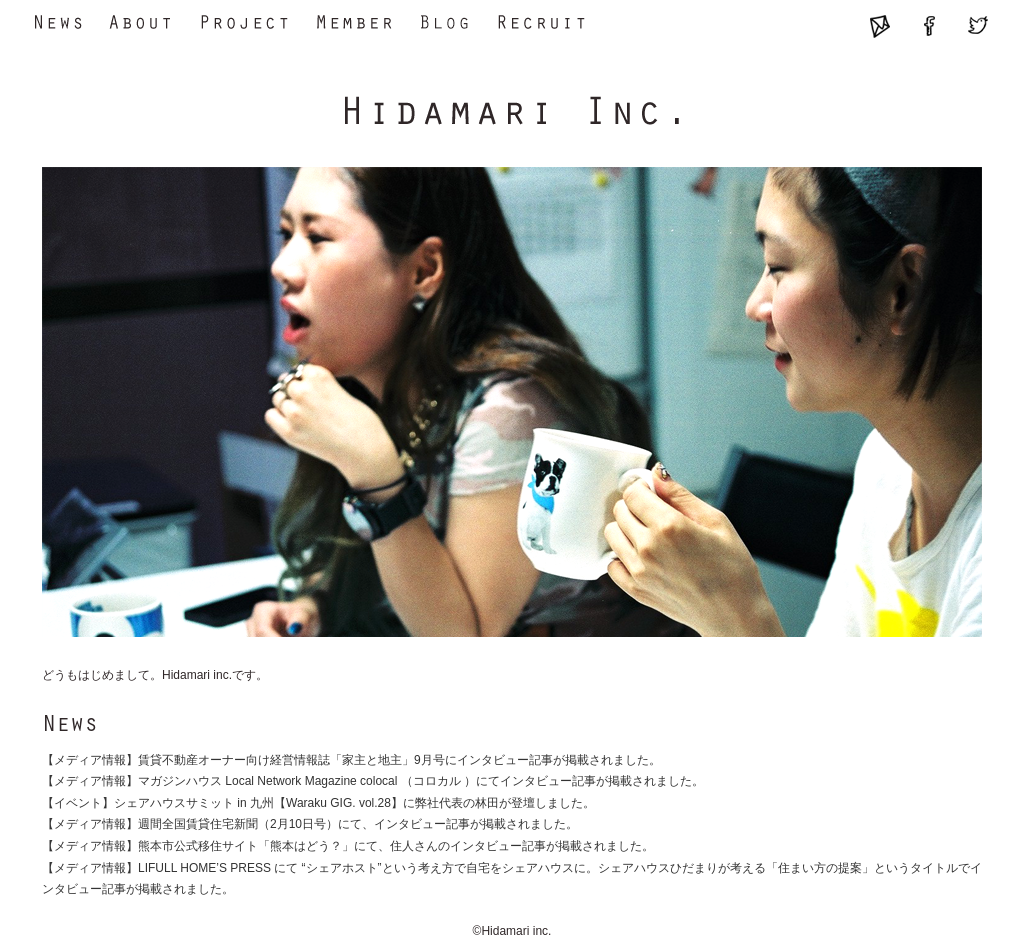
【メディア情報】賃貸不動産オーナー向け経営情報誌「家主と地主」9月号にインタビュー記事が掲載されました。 (351, 760)
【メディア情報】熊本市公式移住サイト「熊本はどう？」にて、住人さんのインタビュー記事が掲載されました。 (348, 846)
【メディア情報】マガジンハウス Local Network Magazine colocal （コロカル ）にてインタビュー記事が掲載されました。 (373, 781)
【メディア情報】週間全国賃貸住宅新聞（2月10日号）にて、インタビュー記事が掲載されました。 (310, 824)
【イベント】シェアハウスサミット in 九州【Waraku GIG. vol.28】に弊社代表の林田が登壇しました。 (318, 803)
